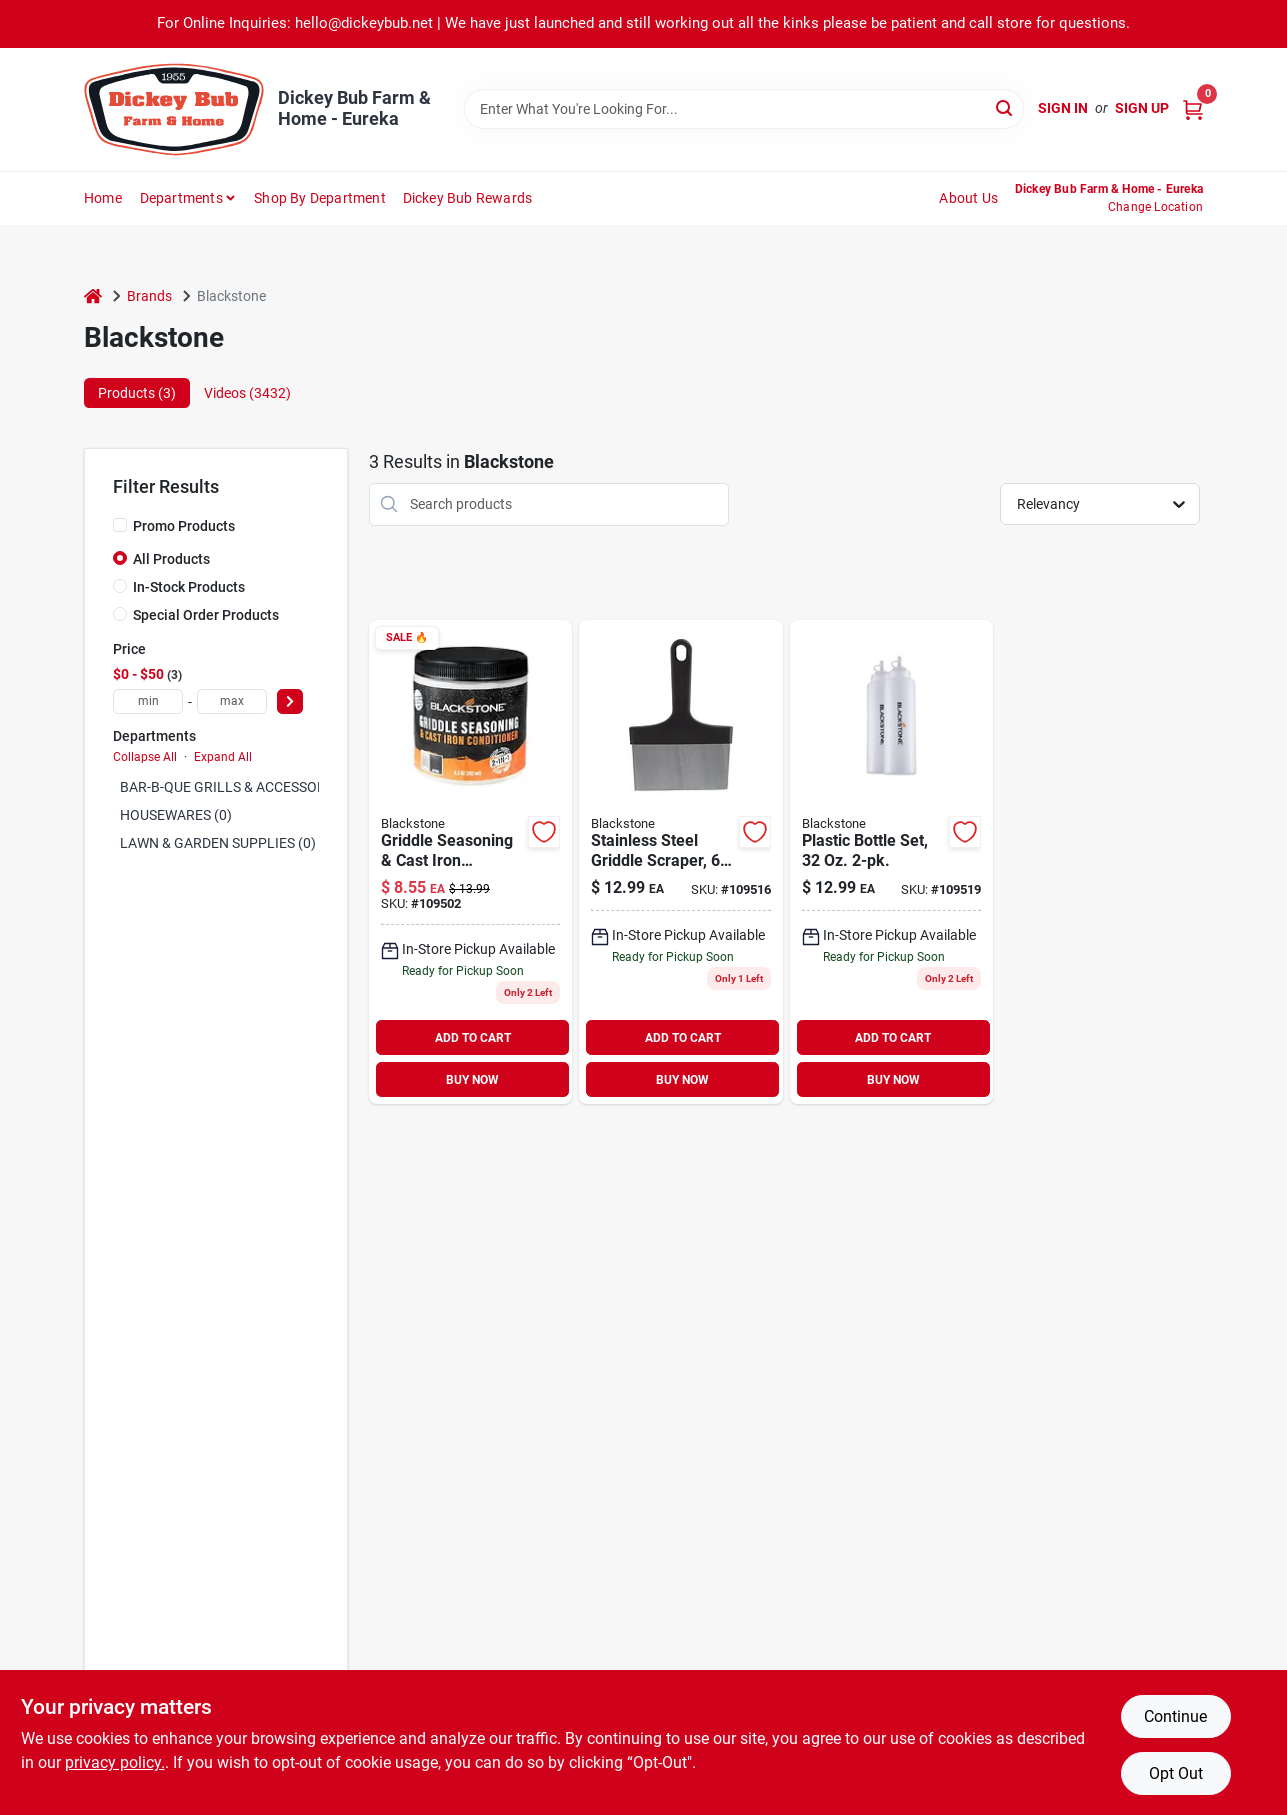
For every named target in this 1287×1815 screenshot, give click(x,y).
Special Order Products (206, 615)
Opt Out (1176, 1773)
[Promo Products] (120, 525)
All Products (171, 559)
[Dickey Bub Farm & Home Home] (174, 109)
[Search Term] (744, 109)
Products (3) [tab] (137, 393)
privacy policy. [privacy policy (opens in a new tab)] (115, 1762)
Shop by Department (320, 198)
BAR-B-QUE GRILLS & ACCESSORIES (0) (243, 787)
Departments (181, 198)
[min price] (148, 701)
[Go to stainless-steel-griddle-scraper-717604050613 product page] (680, 862)
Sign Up (1142, 108)
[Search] (1005, 107)
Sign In (1063, 108)
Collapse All (145, 757)
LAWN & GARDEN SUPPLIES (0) (218, 843)
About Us (968, 198)
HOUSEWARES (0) (176, 815)
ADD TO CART (473, 1038)
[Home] (93, 296)
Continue (1175, 1716)
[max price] (232, 701)
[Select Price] (290, 701)
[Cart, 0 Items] (1193, 108)
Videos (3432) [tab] (247, 393)
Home (103, 198)
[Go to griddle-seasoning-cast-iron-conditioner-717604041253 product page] (470, 862)
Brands (149, 296)
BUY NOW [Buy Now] (472, 1080)
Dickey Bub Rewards (468, 198)
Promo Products (184, 526)
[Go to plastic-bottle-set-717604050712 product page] (891, 862)
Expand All (223, 757)
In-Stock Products (189, 587)
